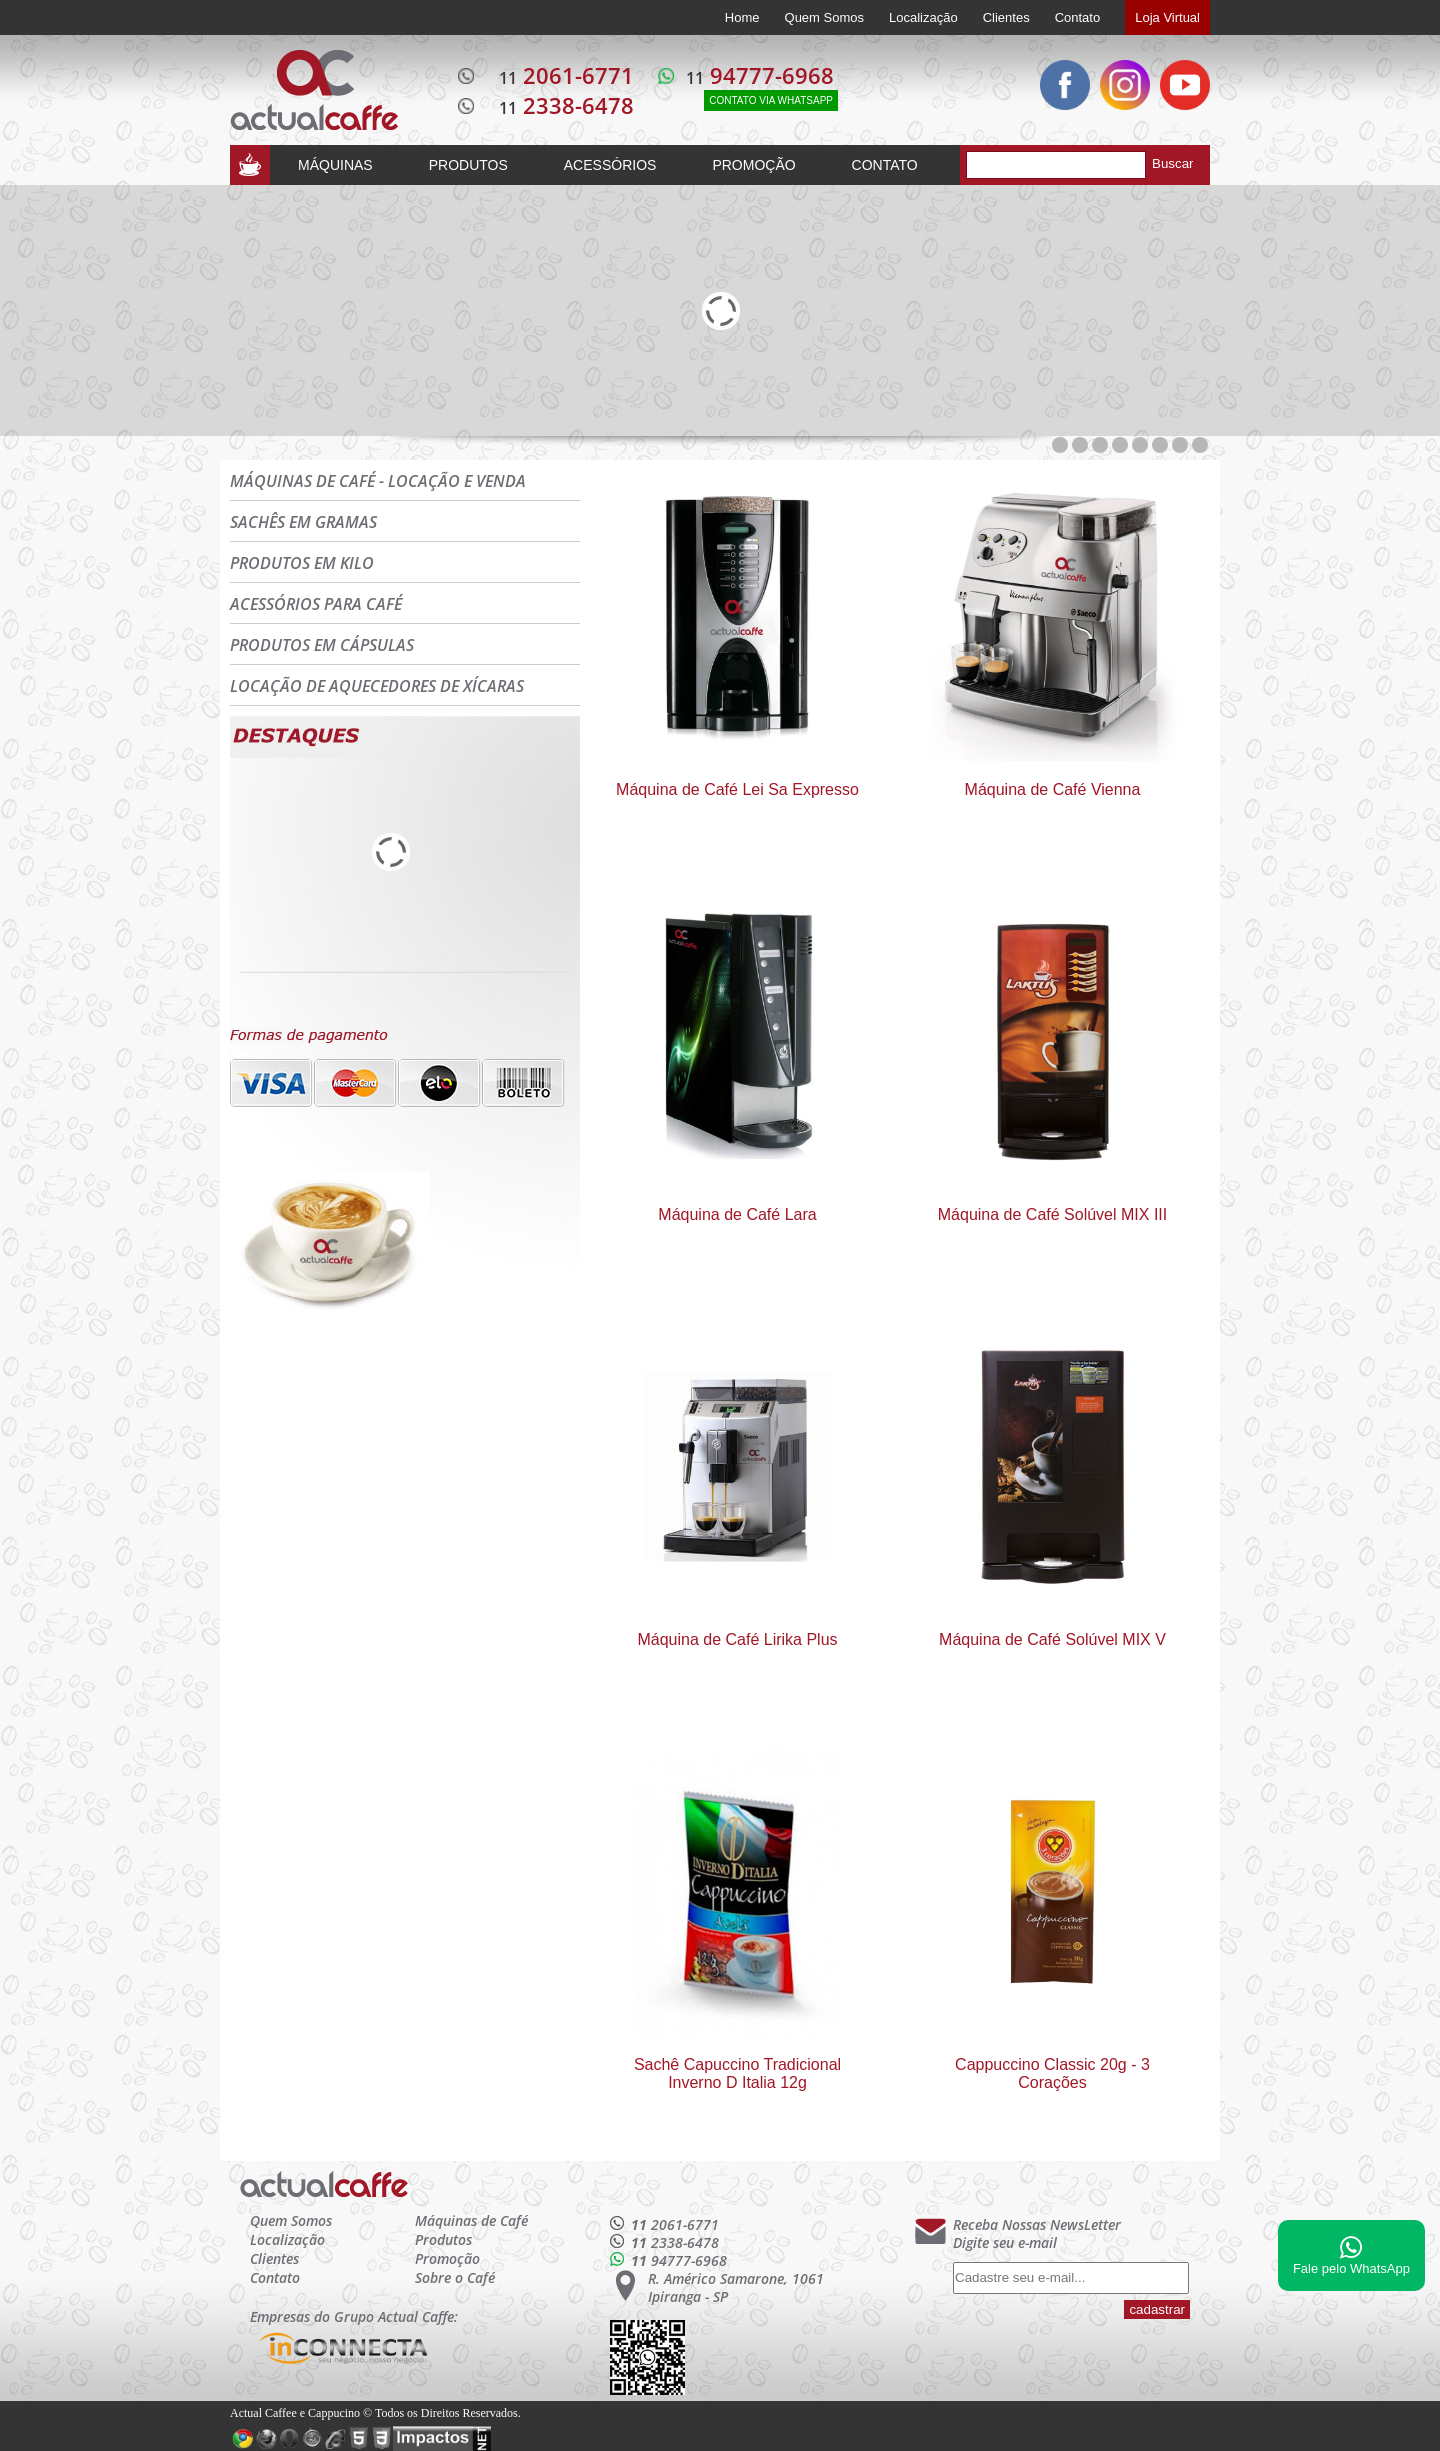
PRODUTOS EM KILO (302, 563)
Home (742, 17)
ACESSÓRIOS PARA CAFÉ (316, 604)
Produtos (443, 2239)
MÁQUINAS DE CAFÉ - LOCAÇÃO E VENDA (378, 481)
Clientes (1006, 17)
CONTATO (885, 165)
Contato (1078, 17)
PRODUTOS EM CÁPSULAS (322, 645)
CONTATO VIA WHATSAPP (771, 100)
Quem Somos (824, 17)
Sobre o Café (455, 2277)
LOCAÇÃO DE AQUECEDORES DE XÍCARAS (377, 686)
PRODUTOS (468, 165)
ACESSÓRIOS (610, 165)
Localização (923, 17)
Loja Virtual (1167, 17)
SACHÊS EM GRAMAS (303, 522)
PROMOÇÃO (753, 165)
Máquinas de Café (471, 2220)
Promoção (447, 2258)
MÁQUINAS (335, 165)
